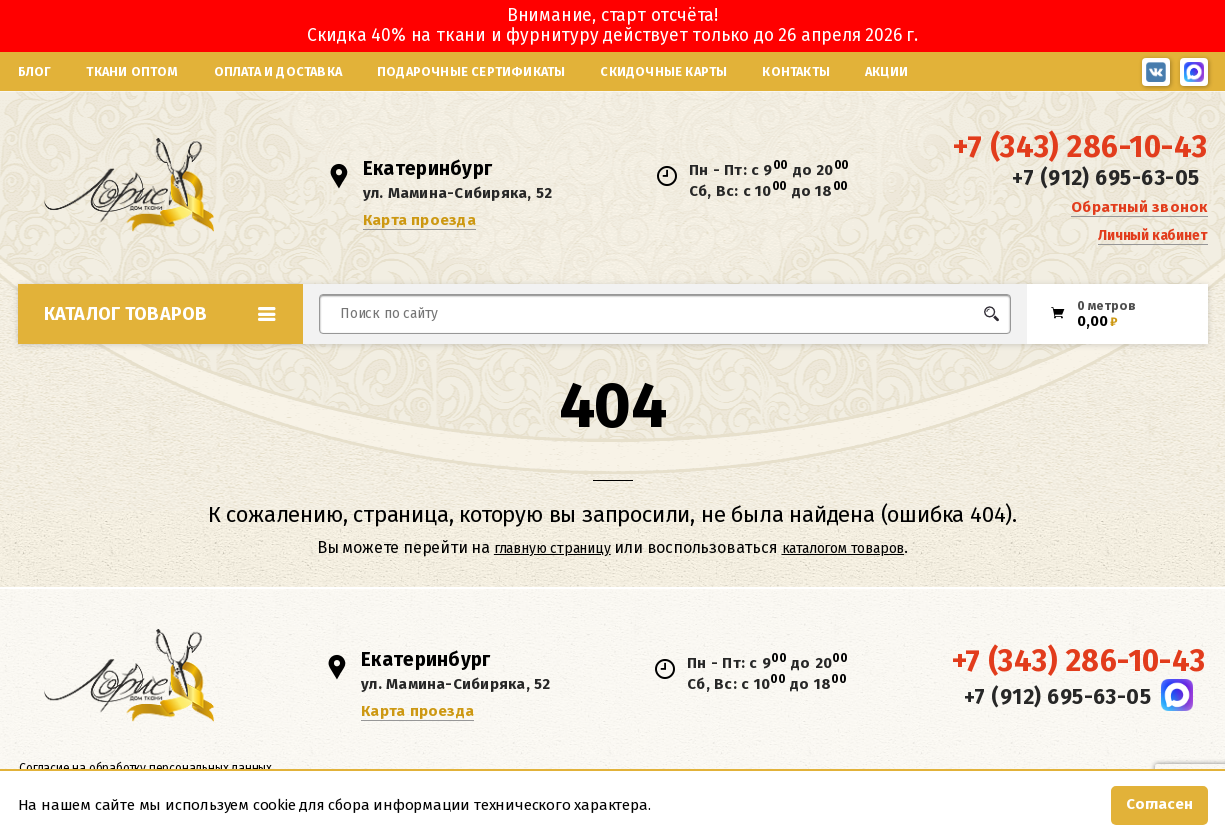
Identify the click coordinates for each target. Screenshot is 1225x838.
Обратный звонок (1139, 210)
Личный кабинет (1152, 238)
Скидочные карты (663, 71)
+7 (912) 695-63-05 (1105, 182)
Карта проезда (421, 223)
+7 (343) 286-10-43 (1080, 151)
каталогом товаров (843, 554)
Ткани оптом (132, 71)
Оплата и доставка (278, 71)
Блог (35, 71)
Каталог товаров (161, 320)
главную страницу (552, 554)
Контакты (796, 71)
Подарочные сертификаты (471, 71)
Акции (886, 71)
